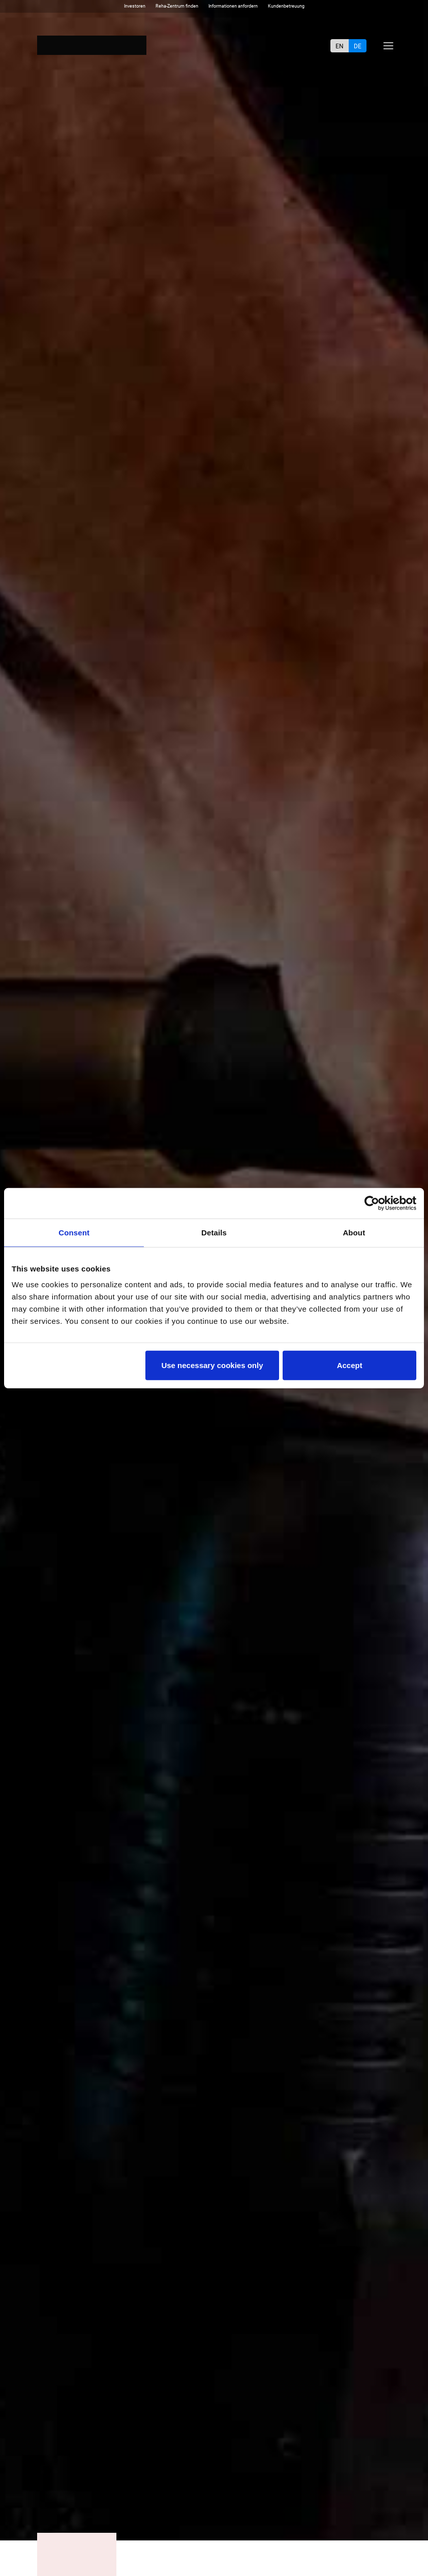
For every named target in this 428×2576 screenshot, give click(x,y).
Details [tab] (214, 1232)
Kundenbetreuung (286, 6)
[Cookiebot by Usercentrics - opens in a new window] (371, 1202)
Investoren (134, 6)
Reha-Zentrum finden (177, 6)
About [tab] (354, 1232)
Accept (349, 1365)
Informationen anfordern (233, 6)
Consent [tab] (73, 1232)
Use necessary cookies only (212, 1365)
